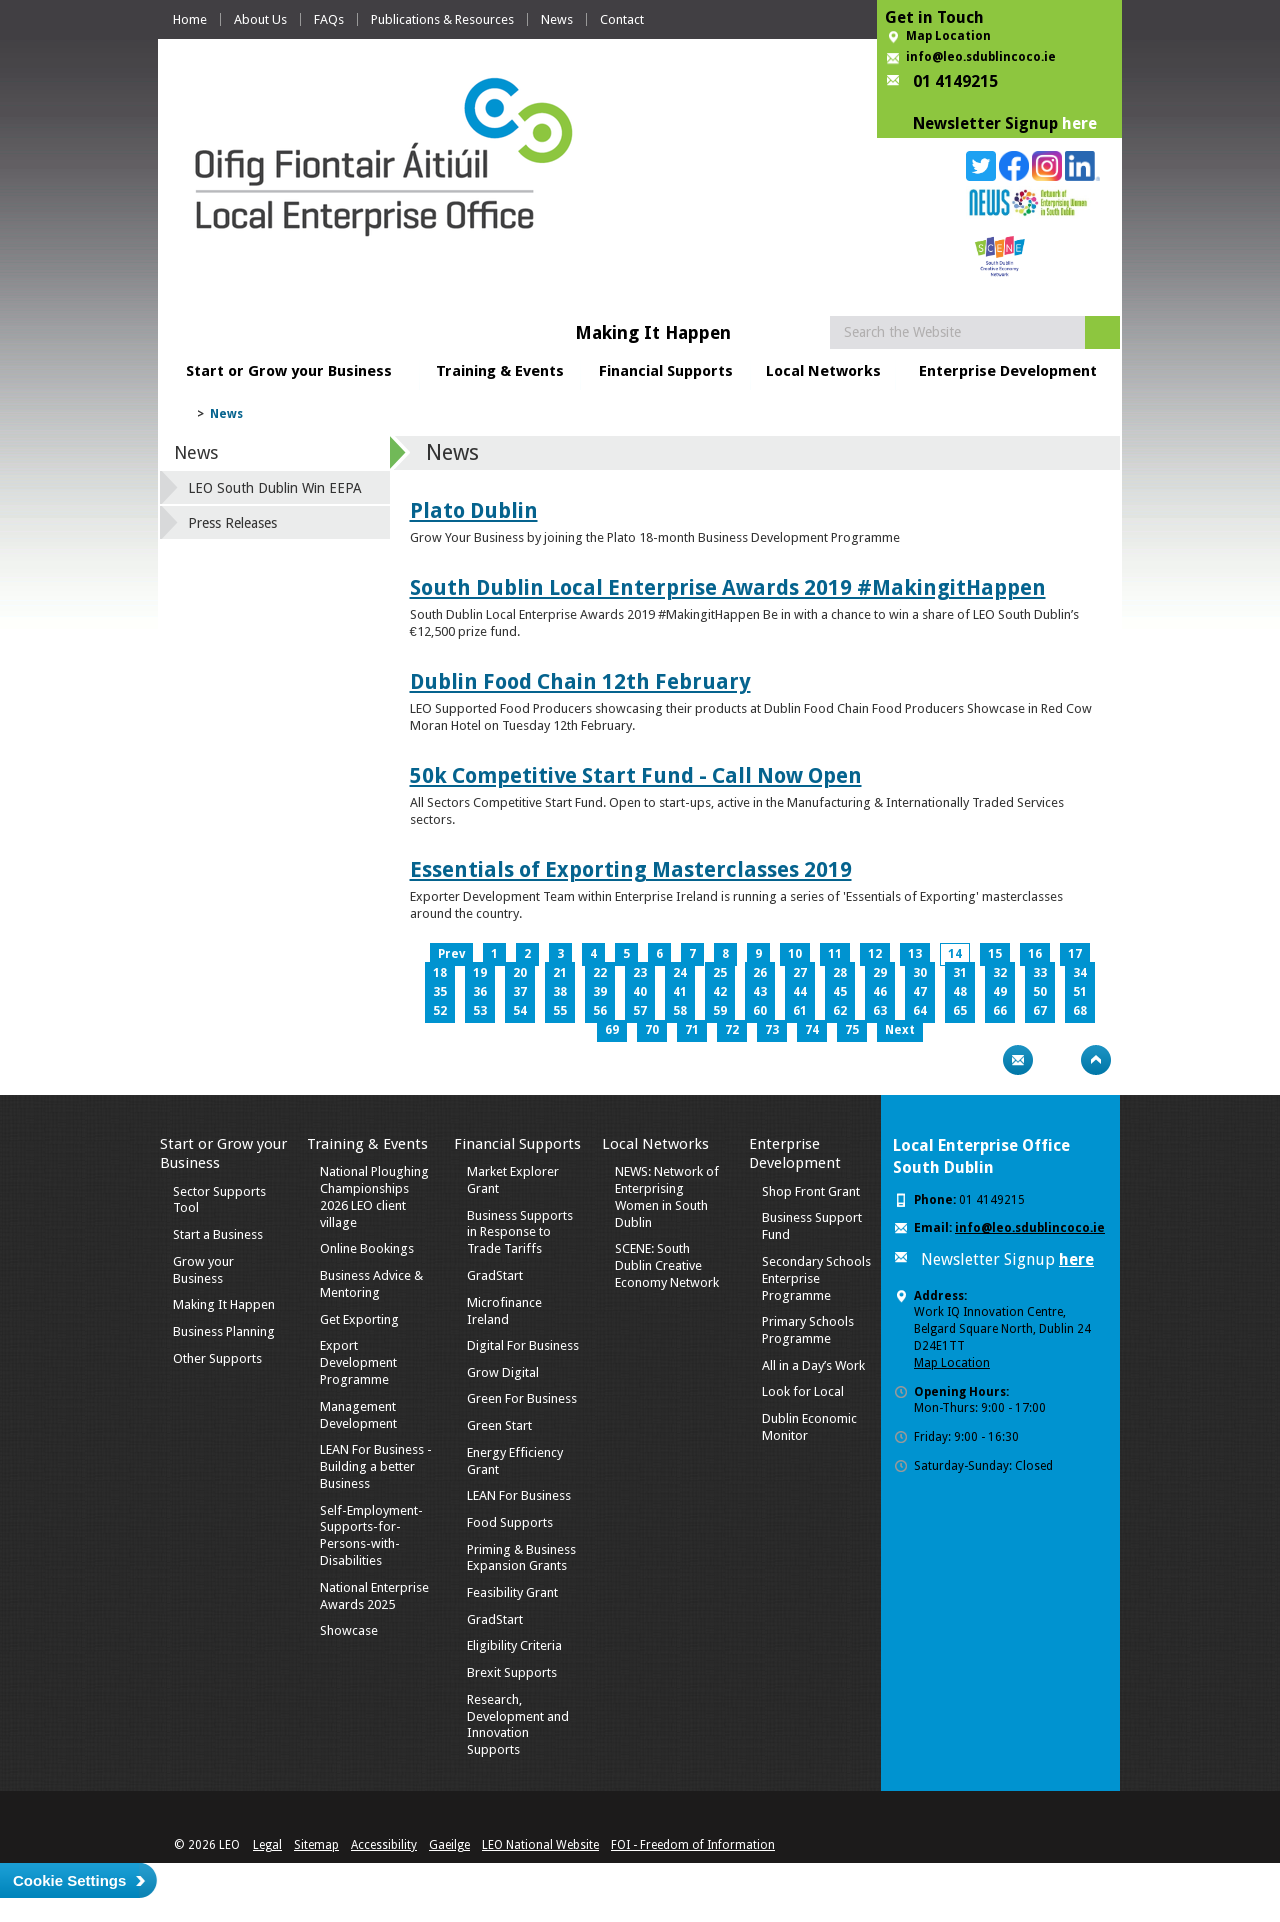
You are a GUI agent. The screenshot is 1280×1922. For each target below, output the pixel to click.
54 (520, 1011)
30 (920, 973)
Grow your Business (203, 1270)
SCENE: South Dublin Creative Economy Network (667, 1265)
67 (1040, 1011)
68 (1080, 1011)
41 (680, 992)
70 (652, 1030)
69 (612, 1030)
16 (1035, 954)
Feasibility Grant (512, 1592)
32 (1000, 973)
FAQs (329, 19)
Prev (451, 954)
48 (960, 992)
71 (692, 1030)
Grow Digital (503, 1372)
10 (795, 954)
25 (720, 973)
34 (1080, 973)
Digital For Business (523, 1345)
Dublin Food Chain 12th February (580, 681)
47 (920, 992)
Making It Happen (224, 1304)
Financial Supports (666, 371)
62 (840, 1011)
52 (440, 1011)
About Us (260, 19)
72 (732, 1030)
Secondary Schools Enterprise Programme (816, 1278)
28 (840, 973)
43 (760, 992)
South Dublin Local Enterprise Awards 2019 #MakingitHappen (728, 587)
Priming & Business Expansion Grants (521, 1558)
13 (915, 954)
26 (760, 973)
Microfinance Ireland (504, 1311)
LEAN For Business (519, 1495)
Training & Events (500, 371)
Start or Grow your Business (289, 371)
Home (190, 19)
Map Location (948, 36)
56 (600, 1011)
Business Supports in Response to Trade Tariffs (520, 1232)
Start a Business (218, 1234)
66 (1000, 1011)
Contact (622, 19)
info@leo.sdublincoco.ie (981, 57)
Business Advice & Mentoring (371, 1284)
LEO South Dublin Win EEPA (275, 488)
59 (720, 1011)
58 (680, 1011)
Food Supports (510, 1522)
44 (800, 992)
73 (772, 1030)
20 (520, 973)
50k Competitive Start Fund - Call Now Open (636, 775)
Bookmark (1057, 1060)
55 (560, 1011)
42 (720, 992)
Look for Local (803, 1391)
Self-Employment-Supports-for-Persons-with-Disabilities (371, 1536)
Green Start (499, 1425)
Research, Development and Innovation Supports (518, 1725)
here (1079, 123)
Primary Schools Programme (808, 1330)
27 (800, 973)
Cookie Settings (69, 1880)
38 (560, 992)
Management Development (358, 1415)
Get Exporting (359, 1319)
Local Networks (823, 371)
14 (955, 954)
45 (840, 992)
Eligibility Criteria (514, 1645)
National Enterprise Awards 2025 (374, 1596)
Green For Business (522, 1398)
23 (640, 973)
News (557, 19)
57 (640, 1011)
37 (520, 992)
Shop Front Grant (811, 1191)
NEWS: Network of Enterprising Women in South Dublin (667, 1197)
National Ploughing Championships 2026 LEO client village (374, 1197)
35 (440, 992)
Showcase (349, 1630)
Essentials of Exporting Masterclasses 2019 (631, 869)
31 (960, 973)
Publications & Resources (442, 19)
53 (480, 1011)
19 (480, 973)
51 (1080, 992)
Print (979, 1060)
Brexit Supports (512, 1672)
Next (900, 1030)
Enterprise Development (1008, 371)
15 (995, 954)
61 (800, 1011)
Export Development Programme (358, 1362)
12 (875, 954)
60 (760, 1011)
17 (1075, 954)
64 (920, 1011)
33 (1040, 973)
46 (880, 992)
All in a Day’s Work (813, 1365)
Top (1096, 1060)
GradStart (495, 1275)
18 (440, 973)
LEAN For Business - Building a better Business (376, 1466)
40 (640, 992)
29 (880, 973)
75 (852, 1030)
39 (600, 992)
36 (480, 992)
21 (560, 973)
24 (680, 973)
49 (1000, 992)
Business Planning (224, 1331)
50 (1040, 992)
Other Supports (217, 1358)
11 (835, 954)
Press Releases (232, 523)
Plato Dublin (474, 510)
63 (880, 1011)
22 (600, 973)
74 (812, 1030)
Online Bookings (367, 1248)
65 (960, 1011)
